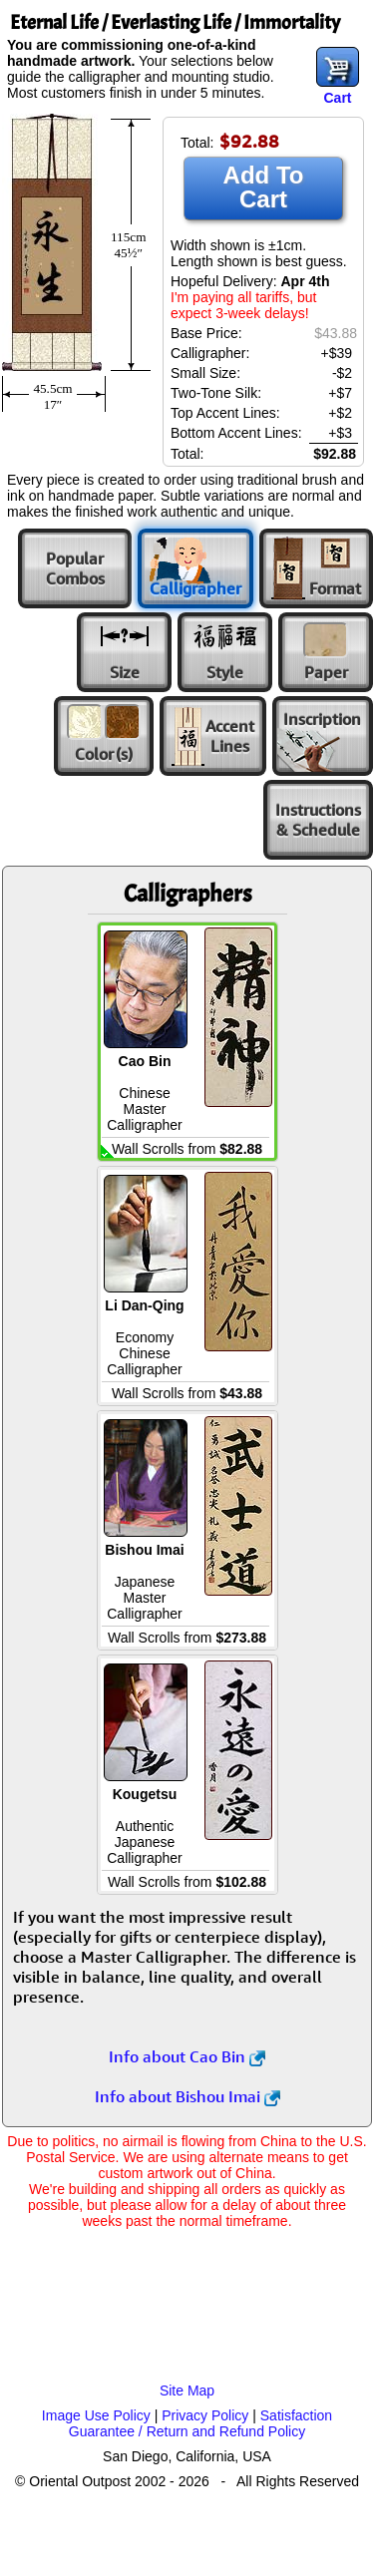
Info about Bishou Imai (187, 2096)
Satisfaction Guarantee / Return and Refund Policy (200, 2423)
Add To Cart (263, 187)
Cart (337, 98)
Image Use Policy (96, 2415)
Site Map (187, 2390)
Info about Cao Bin (187, 2056)
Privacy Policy (205, 2415)
